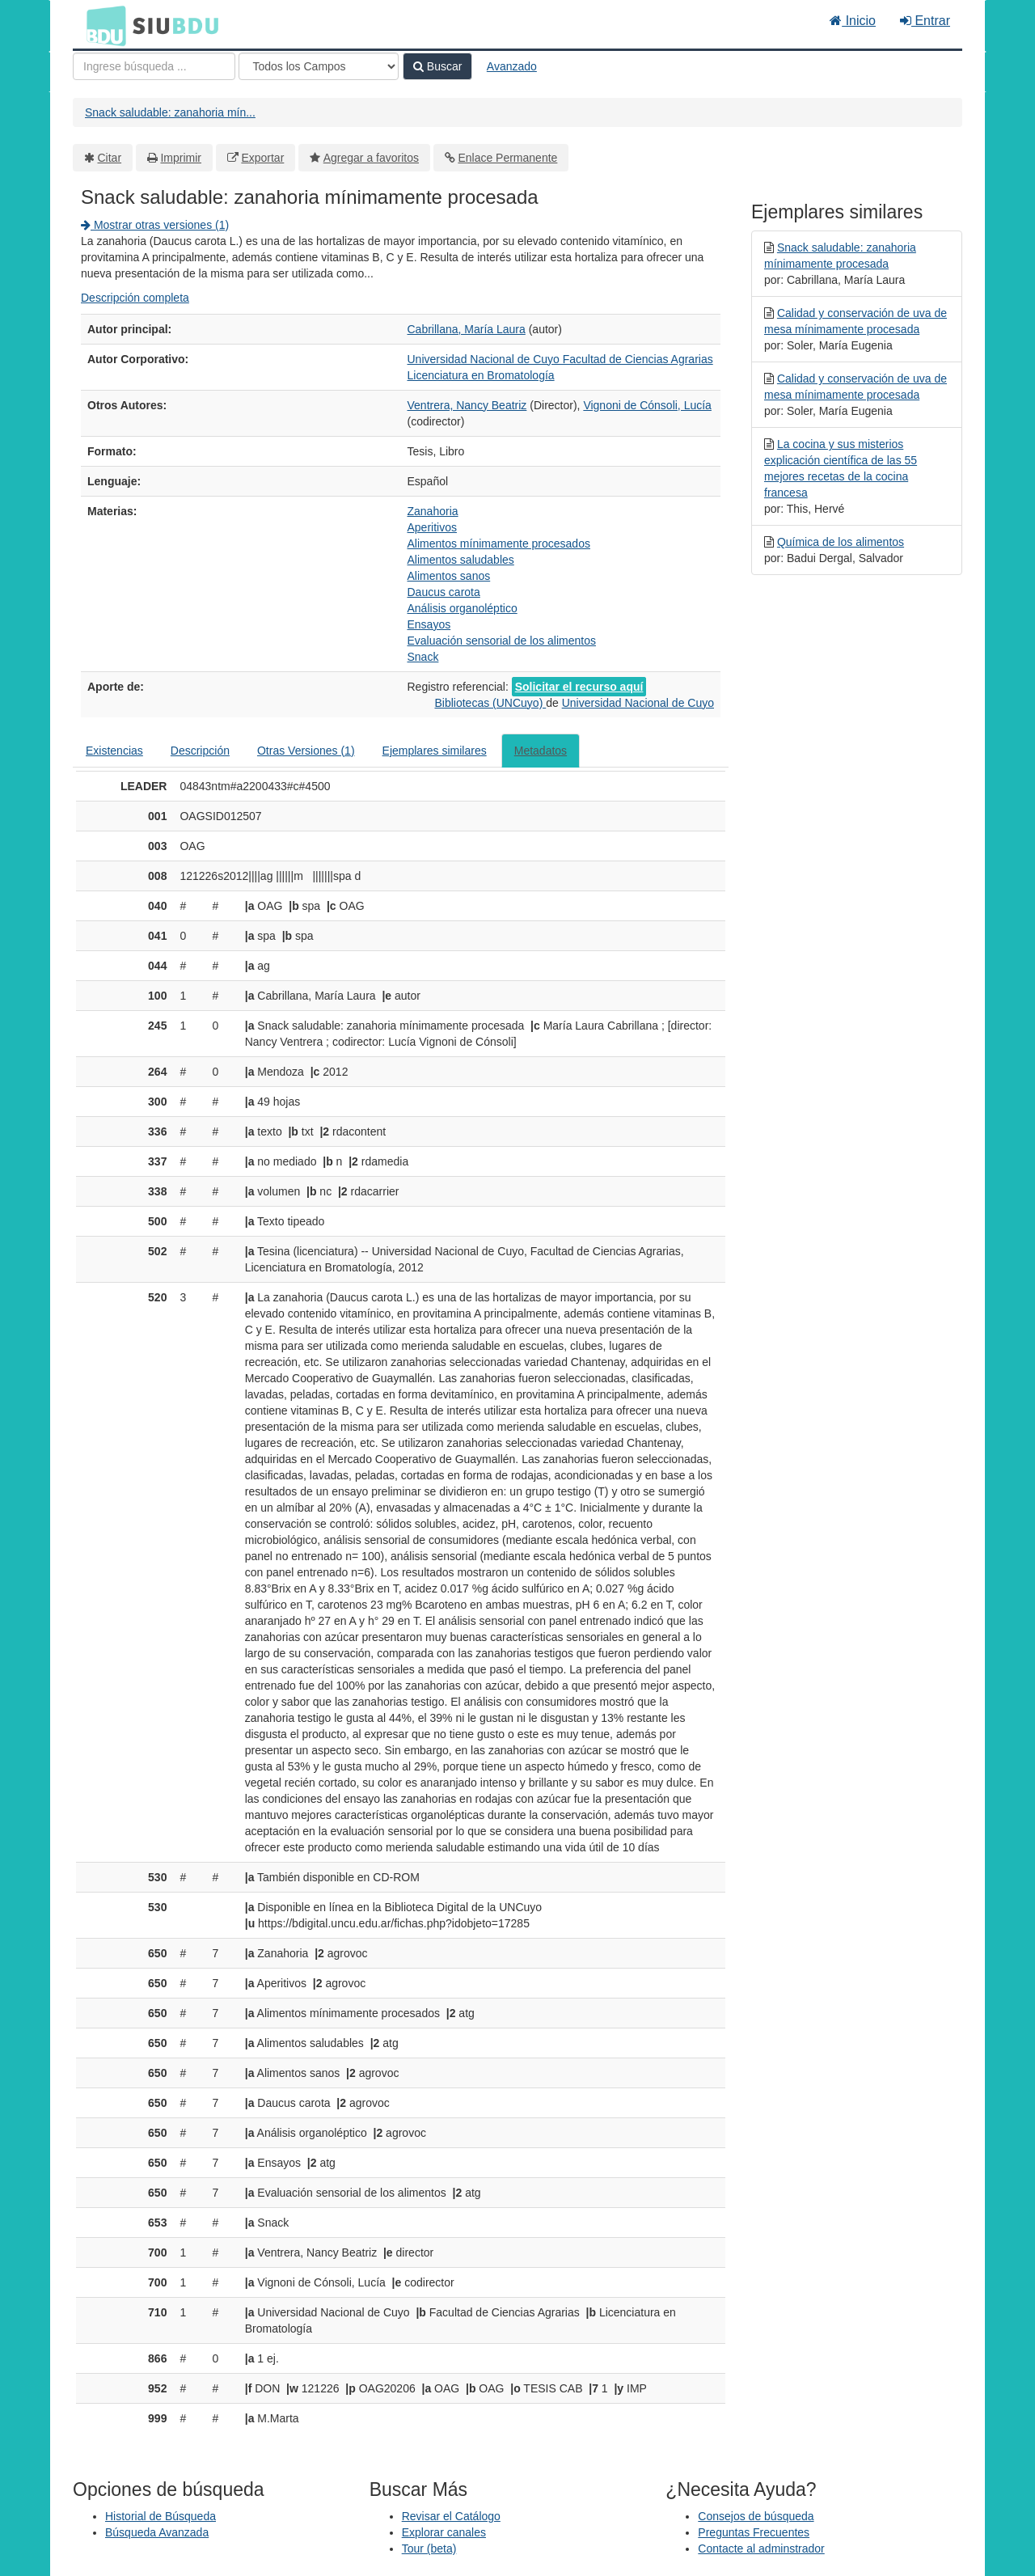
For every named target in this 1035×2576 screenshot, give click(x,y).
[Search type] (319, 66)
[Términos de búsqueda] (154, 66)
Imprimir (180, 157)
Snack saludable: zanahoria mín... (170, 112)
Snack (423, 656)
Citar (110, 157)
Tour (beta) (429, 2548)
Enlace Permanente (507, 157)
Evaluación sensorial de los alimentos (502, 640)
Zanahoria (433, 511)
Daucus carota (444, 592)
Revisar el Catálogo (451, 2516)
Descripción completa (135, 297)
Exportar (262, 157)
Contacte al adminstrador (761, 2548)
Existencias (114, 750)
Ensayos (429, 624)
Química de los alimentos (840, 541)
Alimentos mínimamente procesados (499, 543)
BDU (102, 25)
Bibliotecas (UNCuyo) (490, 702)
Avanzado (512, 66)
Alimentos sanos (449, 575)
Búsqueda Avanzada (157, 2532)
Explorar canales (444, 2532)
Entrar (925, 20)
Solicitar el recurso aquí (579, 686)
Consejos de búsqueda (755, 2516)
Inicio (853, 20)
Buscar (437, 66)
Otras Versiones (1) (306, 750)
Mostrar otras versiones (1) (155, 224)
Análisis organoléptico (463, 608)
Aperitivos (432, 527)
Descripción (200, 750)
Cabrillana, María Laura (467, 329)
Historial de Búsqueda (160, 2516)
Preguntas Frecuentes (753, 2532)
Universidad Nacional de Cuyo (638, 702)
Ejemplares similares (434, 750)
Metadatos (540, 750)
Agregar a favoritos (371, 157)
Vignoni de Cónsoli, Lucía (647, 405)
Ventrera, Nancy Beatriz (467, 405)
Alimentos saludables (461, 559)
